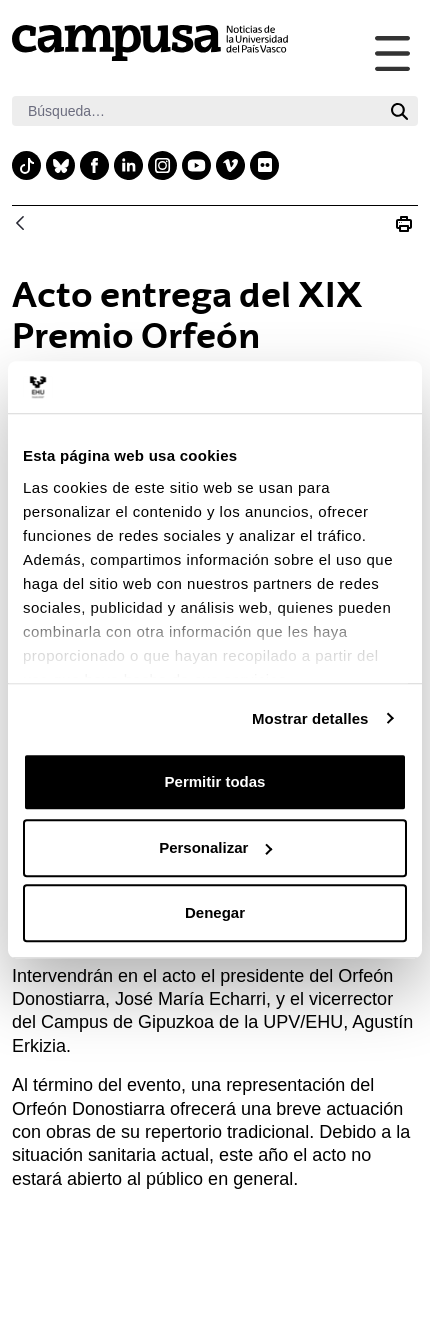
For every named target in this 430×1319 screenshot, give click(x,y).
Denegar (215, 912)
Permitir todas (215, 781)
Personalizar (215, 847)
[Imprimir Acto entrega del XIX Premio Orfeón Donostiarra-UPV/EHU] (404, 224)
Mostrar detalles (310, 718)
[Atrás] (20, 224)
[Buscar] (196, 111)
